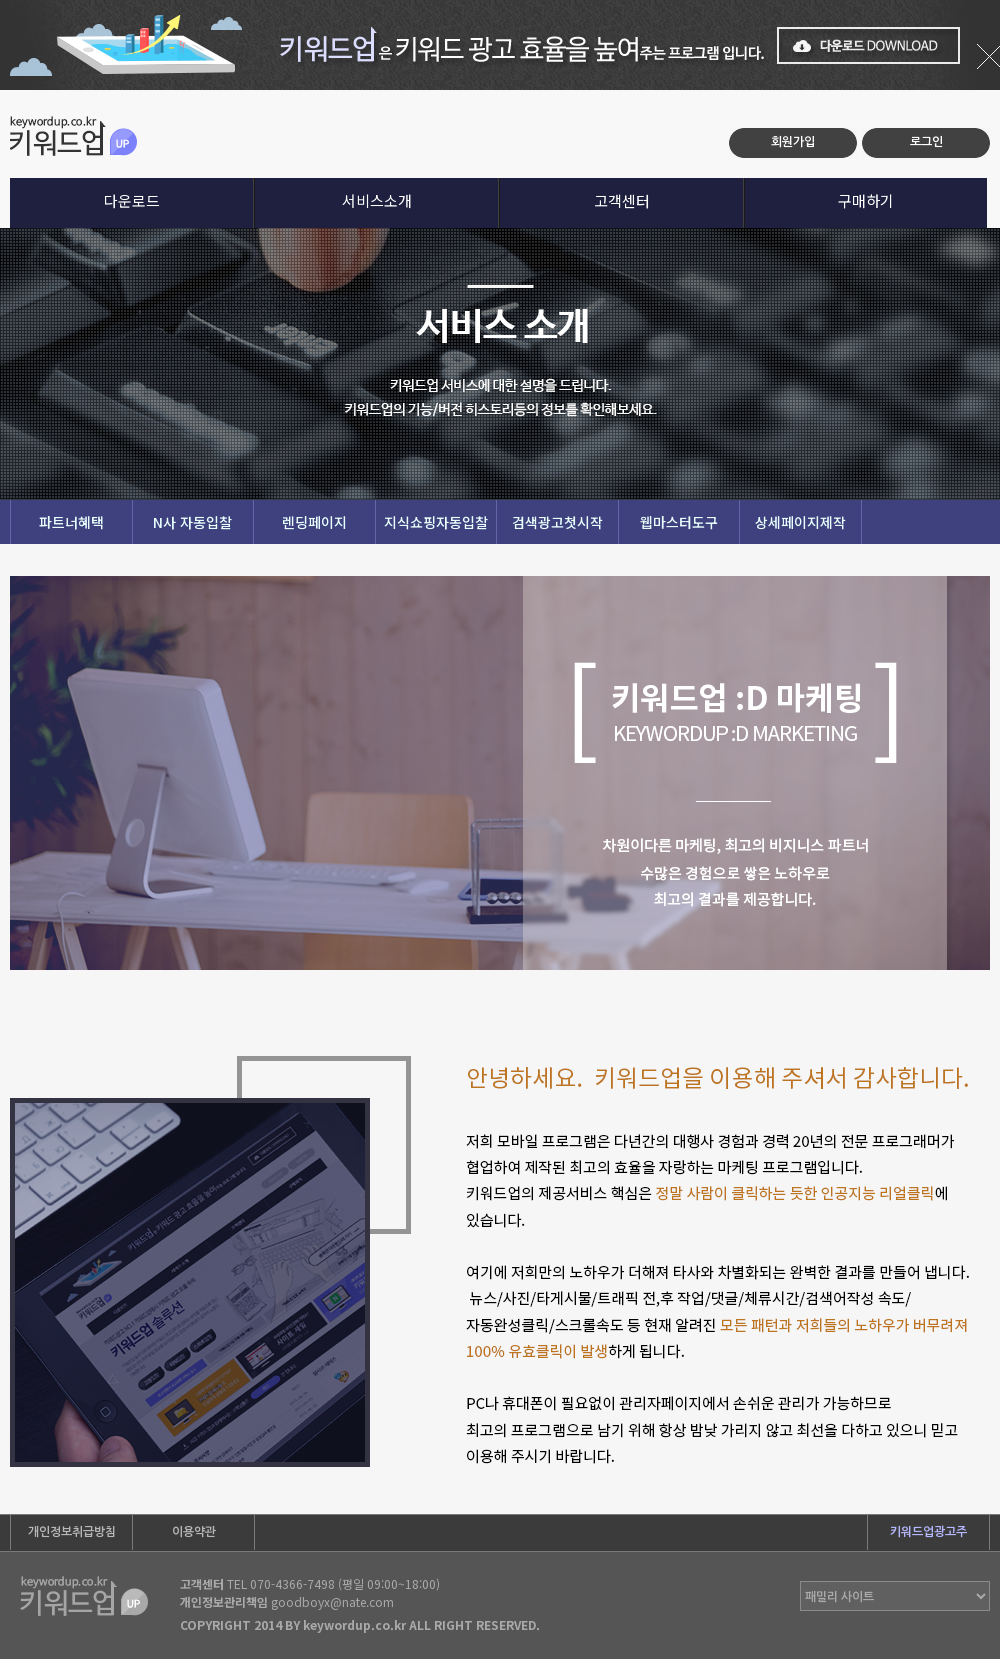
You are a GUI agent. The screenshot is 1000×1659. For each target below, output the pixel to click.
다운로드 (132, 200)
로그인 (926, 142)
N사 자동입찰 (192, 522)
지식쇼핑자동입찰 (436, 522)
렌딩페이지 (314, 522)
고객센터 (622, 200)
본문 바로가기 (0, 90)
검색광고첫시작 (557, 522)
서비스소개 (377, 200)
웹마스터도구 (679, 522)
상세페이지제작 (800, 522)
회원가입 (793, 142)
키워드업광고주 (928, 1532)
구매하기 (866, 200)
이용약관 (194, 1532)
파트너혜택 (71, 522)
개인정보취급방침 (72, 1532)
